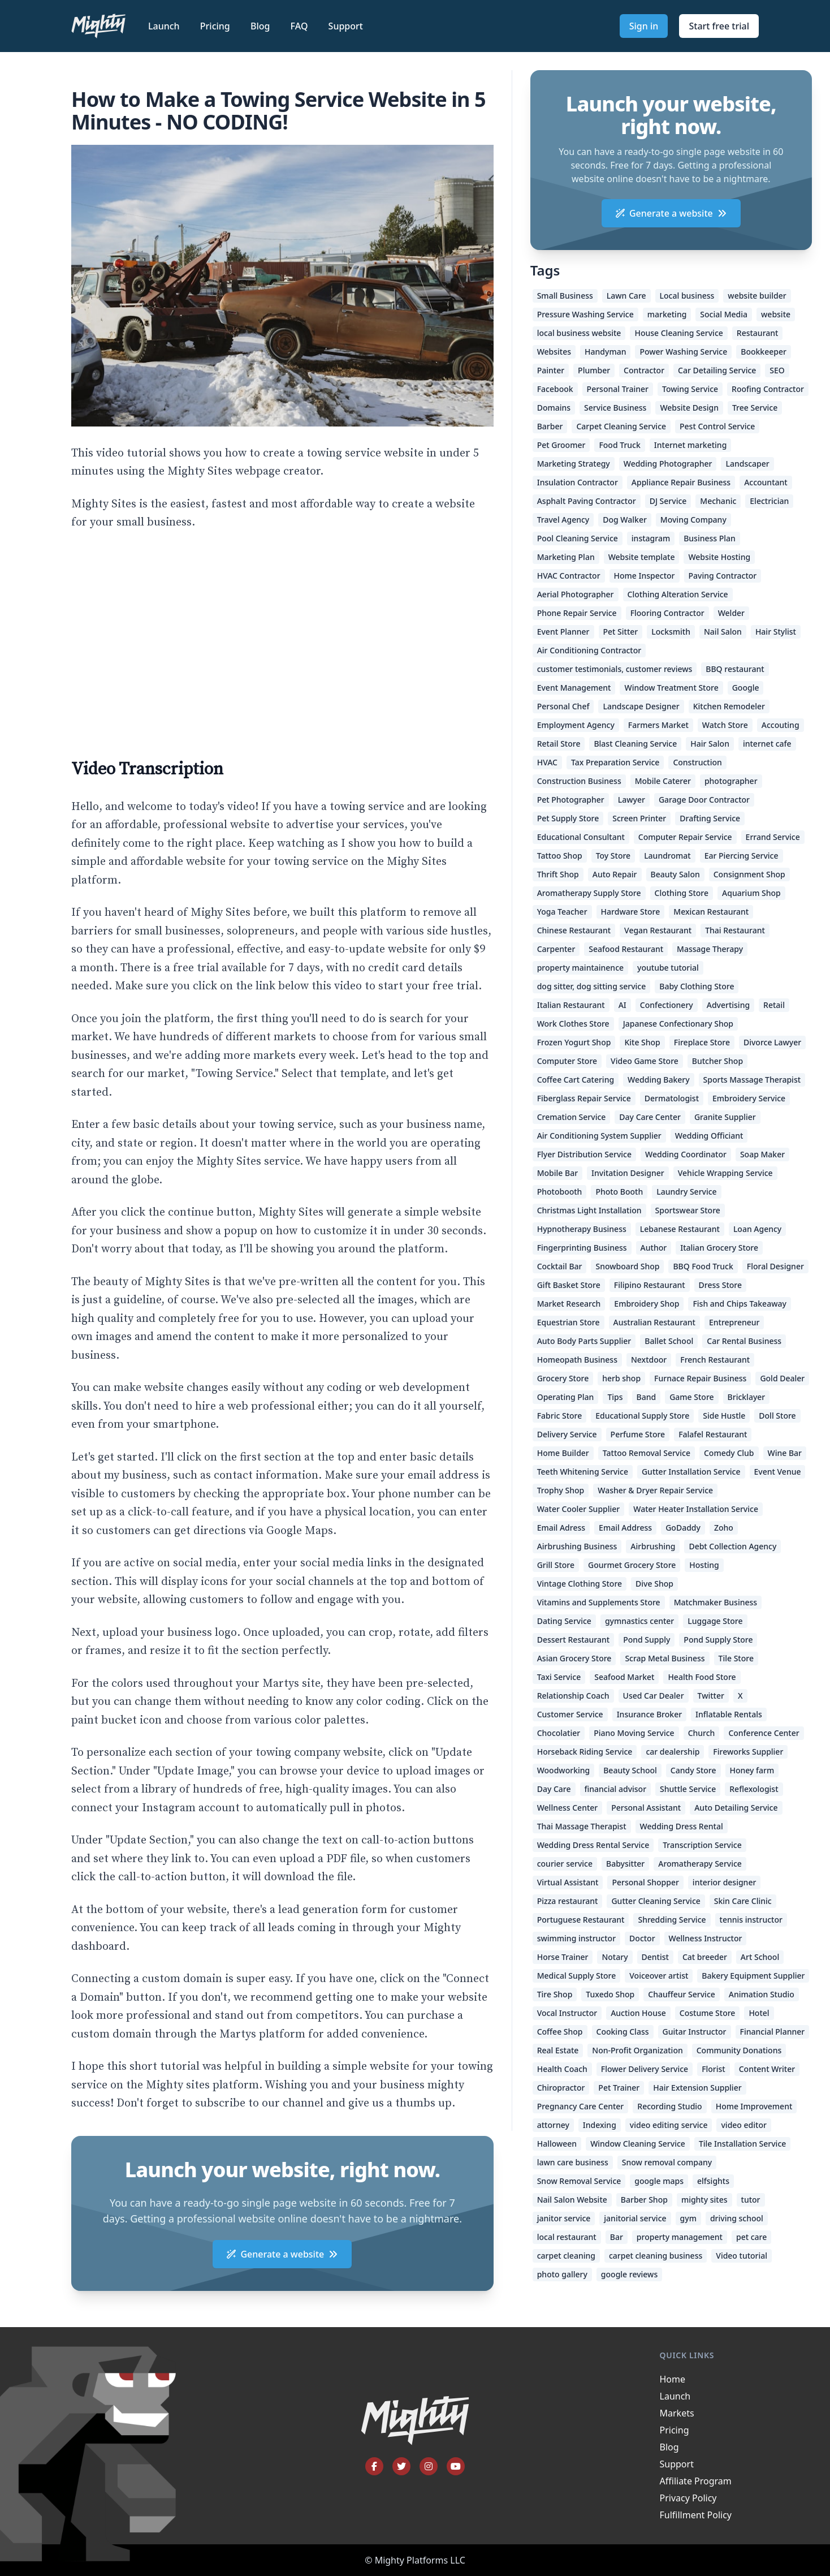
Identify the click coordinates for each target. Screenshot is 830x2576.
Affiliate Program (696, 2481)
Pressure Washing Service (585, 314)
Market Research (569, 1303)
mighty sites (704, 2199)
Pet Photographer (570, 799)
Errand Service (773, 837)
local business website (579, 333)
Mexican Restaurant (711, 911)
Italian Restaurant (571, 1005)
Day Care (554, 1789)
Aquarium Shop (751, 893)
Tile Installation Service (742, 2143)
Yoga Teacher (562, 911)
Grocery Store (563, 1378)
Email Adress (561, 1527)
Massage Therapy (710, 949)
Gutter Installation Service (691, 1471)
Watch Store (725, 725)
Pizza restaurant (567, 1901)
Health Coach (562, 2069)
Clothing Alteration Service (678, 594)
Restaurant (758, 333)
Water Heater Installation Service (695, 1509)
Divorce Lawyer (772, 1042)
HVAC (547, 762)
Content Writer (767, 2069)
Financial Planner (772, 2031)
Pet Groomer (561, 445)
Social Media (723, 314)
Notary (615, 1957)
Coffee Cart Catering (575, 1079)
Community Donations (739, 2050)
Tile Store (736, 1658)
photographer (731, 781)
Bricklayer (747, 1397)
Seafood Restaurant (626, 949)
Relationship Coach (573, 1695)
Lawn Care (626, 295)
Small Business (565, 295)
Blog (261, 26)
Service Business (615, 407)
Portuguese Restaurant (581, 1919)
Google (745, 687)
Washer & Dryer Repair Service (655, 1490)
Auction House (638, 2013)
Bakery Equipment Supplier (753, 1975)
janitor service (564, 2218)
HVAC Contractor (568, 575)
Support (345, 26)
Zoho (723, 1527)
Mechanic (718, 501)
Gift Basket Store (568, 1285)
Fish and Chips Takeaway (739, 1303)
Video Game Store (644, 1061)
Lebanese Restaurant (680, 1229)
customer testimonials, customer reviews (615, 669)
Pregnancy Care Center (580, 2106)
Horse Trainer (563, 1957)
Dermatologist (672, 1098)
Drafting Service (710, 818)
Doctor (642, 1938)
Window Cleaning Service (637, 2143)
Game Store (691, 1397)
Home (673, 2379)
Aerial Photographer (575, 594)
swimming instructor (576, 1938)
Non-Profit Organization (637, 2050)
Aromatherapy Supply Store (589, 893)
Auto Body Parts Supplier (584, 1341)
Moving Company (693, 519)
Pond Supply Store (718, 1639)
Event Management (574, 687)
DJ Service (668, 501)
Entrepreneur (734, 1322)
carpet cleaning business (655, 2255)
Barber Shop (644, 2199)
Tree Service (754, 407)
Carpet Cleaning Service (621, 426)
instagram (651, 538)
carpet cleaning (566, 2255)
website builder (757, 295)
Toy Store (613, 855)
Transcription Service (702, 1845)
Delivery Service (567, 1434)
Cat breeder (704, 1957)
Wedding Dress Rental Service (593, 1845)
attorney (553, 2125)
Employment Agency (576, 725)
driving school (736, 2218)
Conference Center (763, 1733)
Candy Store (693, 1770)
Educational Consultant (581, 837)
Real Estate (558, 2050)
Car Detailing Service (717, 370)
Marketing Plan (566, 557)
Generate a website (282, 2254)
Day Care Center (650, 1117)
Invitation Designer (627, 1173)
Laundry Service (686, 1191)
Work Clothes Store (573, 1023)
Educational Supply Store (642, 1415)
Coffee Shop (560, 2031)
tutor (750, 2199)
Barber (550, 426)
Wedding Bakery (659, 1079)
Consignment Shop (749, 874)
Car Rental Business (744, 1341)
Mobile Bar (557, 1173)
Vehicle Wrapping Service (725, 1173)
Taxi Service (559, 1677)
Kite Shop (642, 1042)
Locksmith (670, 631)
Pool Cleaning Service (577, 538)
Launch (165, 26)
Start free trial (719, 26)
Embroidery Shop (646, 1303)
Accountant (766, 482)
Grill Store (555, 1565)
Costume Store (708, 2013)
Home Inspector (644, 575)
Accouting (780, 725)
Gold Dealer (782, 1378)
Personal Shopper (645, 1882)
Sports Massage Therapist (752, 1079)
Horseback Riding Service (585, 1751)
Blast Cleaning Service (635, 743)
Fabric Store (559, 1415)
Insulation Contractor (577, 482)
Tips (614, 1397)
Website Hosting (719, 557)
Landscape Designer (641, 706)
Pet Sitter (620, 631)
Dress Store (720, 1285)
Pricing (216, 26)
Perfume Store (638, 1434)
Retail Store (559, 743)
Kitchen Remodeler (729, 706)
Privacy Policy (688, 2498)
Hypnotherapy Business (581, 1229)
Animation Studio (761, 1994)
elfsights (713, 2181)
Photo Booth (619, 1191)
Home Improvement (754, 2106)
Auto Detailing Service (735, 1807)
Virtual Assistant (568, 1882)
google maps (659, 2181)
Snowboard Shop (627, 1266)
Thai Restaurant (735, 930)
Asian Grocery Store (574, 1658)
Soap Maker (762, 1154)
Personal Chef (563, 706)
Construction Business (579, 781)
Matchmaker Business (716, 1602)
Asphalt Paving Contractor (586, 501)
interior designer (724, 1882)
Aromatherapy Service (700, 1863)
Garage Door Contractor (704, 799)
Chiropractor (561, 2087)
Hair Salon (709, 743)
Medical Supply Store (576, 1975)
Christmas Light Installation (589, 1210)
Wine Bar (785, 1453)
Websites (554, 351)
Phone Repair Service (577, 613)
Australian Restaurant (654, 1322)
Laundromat (667, 855)
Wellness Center (567, 1807)
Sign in (644, 26)
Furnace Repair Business (700, 1378)
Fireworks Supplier (748, 1751)
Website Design (689, 407)
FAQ (300, 26)
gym (688, 2218)
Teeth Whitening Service (582, 1471)
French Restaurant (715, 1359)
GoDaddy (683, 1527)
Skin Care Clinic (743, 1901)
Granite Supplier (725, 1117)
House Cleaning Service (678, 333)
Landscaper (747, 463)
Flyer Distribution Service (584, 1154)
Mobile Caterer (663, 781)
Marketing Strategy (573, 463)
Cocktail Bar (559, 1266)
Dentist (655, 1957)
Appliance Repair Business (681, 482)
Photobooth (559, 1191)
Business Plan (710, 538)
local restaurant (566, 2237)
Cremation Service (571, 1117)
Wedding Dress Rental (681, 1826)
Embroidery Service (748, 1098)
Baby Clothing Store (696, 986)
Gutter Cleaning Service (655, 1901)
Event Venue (777, 1471)
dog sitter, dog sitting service (591, 986)
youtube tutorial (668, 967)
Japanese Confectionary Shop (678, 1023)
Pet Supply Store (568, 818)
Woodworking (563, 1770)
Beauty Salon (675, 874)
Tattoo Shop (559, 855)
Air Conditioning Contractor (589, 650)
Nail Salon (723, 631)
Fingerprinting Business (582, 1247)
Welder (731, 613)
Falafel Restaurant (712, 1434)
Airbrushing (652, 1546)
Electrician (769, 501)
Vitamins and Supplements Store (598, 1602)
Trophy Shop (561, 1490)
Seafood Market (624, 1677)
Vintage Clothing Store (579, 1583)
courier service (565, 1863)
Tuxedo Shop (610, 1994)
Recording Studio (669, 2106)
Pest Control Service (717, 426)
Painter (550, 370)
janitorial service (635, 2218)
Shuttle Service (688, 1789)
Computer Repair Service (685, 837)
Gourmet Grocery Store (632, 1565)
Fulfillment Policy (696, 2515)
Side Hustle (724, 1415)
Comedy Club (729, 1453)
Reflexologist (753, 1789)
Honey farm (752, 1770)
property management (680, 2237)
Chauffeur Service (681, 1994)
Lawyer (631, 799)
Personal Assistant (646, 1807)
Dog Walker (625, 519)
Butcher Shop (717, 1061)
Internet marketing (690, 445)
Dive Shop (654, 1583)
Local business (687, 295)
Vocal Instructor (567, 2013)
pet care (751, 2237)
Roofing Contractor (768, 389)
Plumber (594, 370)
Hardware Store (630, 911)
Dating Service (564, 1621)
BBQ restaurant (735, 669)
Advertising (728, 1005)
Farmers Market (658, 725)
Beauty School (630, 1770)
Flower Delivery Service (644, 2069)
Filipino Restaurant (649, 1285)
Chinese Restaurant (574, 930)
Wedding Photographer (668, 463)
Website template (641, 557)
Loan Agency (757, 1229)
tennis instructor (751, 1919)
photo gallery (562, 2274)
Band (646, 1397)
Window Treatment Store (671, 687)
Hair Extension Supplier (697, 2087)
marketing (667, 314)
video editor (743, 2125)
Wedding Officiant (709, 1135)
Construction (697, 762)
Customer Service (570, 1714)
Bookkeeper (763, 351)
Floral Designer (775, 1266)
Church (701, 1733)
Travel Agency (563, 519)
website (775, 314)
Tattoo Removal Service (646, 1453)
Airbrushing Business (577, 1546)
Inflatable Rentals (728, 1714)
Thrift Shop (558, 874)
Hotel (759, 2013)
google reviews (629, 2274)
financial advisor (616, 1789)
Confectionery (666, 1005)
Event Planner (563, 631)
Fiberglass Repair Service (584, 1098)
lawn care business (572, 2162)
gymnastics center (639, 1621)
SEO (777, 370)
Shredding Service (672, 1919)
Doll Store (777, 1415)
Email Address (625, 1527)
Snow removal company (667, 2162)
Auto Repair (615, 874)
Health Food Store (702, 1677)
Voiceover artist (658, 1975)
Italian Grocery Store (719, 1247)
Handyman (605, 351)
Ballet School (669, 1341)
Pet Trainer (618, 2087)
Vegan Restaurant (657, 930)
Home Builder (563, 1453)
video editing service (669, 2125)
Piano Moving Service (634, 1733)
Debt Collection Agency (732, 1546)
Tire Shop (555, 1994)
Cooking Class (622, 2031)
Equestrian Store (568, 1322)
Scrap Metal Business (664, 1658)
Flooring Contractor (667, 613)
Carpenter (556, 949)
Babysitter (625, 1863)
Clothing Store (682, 893)
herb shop (621, 1378)
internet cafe (767, 743)
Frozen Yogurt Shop (574, 1042)
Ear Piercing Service (741, 855)
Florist (713, 2069)
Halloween (557, 2143)
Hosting (704, 1565)
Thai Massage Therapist (581, 1826)
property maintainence (580, 967)
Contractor (644, 370)
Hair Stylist (775, 631)
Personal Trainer (618, 389)
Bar (616, 2237)
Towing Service (690, 389)
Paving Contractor (723, 575)
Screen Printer (639, 818)
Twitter (711, 1695)
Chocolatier (559, 1733)
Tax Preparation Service (615, 762)
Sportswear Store (687, 1210)
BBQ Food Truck (703, 1266)
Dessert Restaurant (573, 1639)
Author (654, 1247)
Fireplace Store (702, 1042)
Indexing (599, 2125)
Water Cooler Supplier (578, 1509)
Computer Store (567, 1061)
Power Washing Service (683, 351)
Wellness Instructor (705, 1938)
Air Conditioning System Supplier (599, 1135)
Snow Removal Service (579, 2181)
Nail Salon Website (572, 2199)
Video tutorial (741, 2255)
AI (622, 1005)
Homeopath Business (577, 1359)
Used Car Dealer (653, 1695)
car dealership (672, 1751)
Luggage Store (715, 1621)
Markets (677, 2413)
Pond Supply (646, 1639)
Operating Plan (565, 1397)
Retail (774, 1005)
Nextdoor (649, 1359)
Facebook (555, 389)
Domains (553, 407)
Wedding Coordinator (686, 1154)
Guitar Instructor (695, 2031)
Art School (760, 1957)
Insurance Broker (649, 1714)
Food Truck (619, 445)
